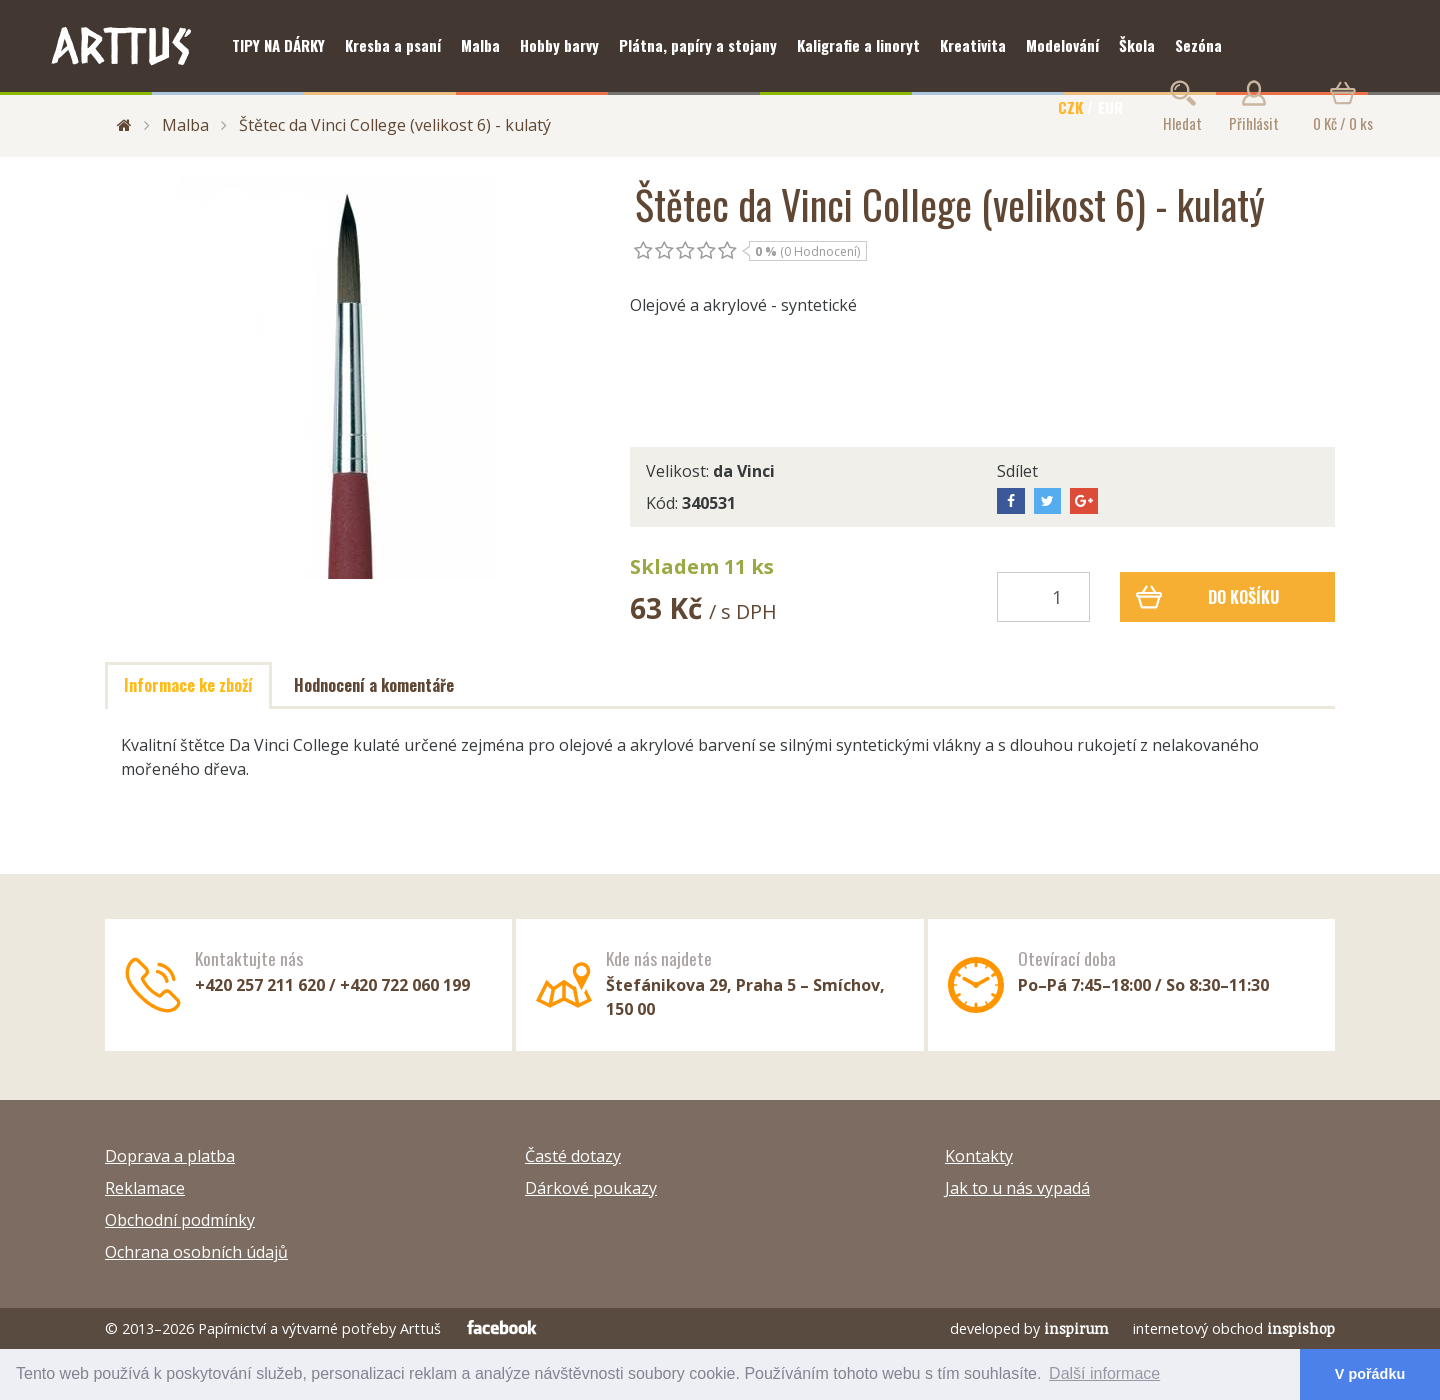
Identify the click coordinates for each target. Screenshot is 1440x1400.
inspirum (1076, 1328)
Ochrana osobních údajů (196, 1252)
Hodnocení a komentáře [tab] (374, 685)
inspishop (1301, 1328)
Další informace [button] (1104, 1373)
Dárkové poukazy (591, 1188)
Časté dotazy (573, 1156)
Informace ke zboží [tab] (188, 685)
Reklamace (145, 1188)
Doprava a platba (170, 1156)
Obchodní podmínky (180, 1220)
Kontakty (979, 1156)
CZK (1070, 107)
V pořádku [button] (1370, 1374)
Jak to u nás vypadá (1017, 1188)
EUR (1110, 107)
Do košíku (1207, 597)
